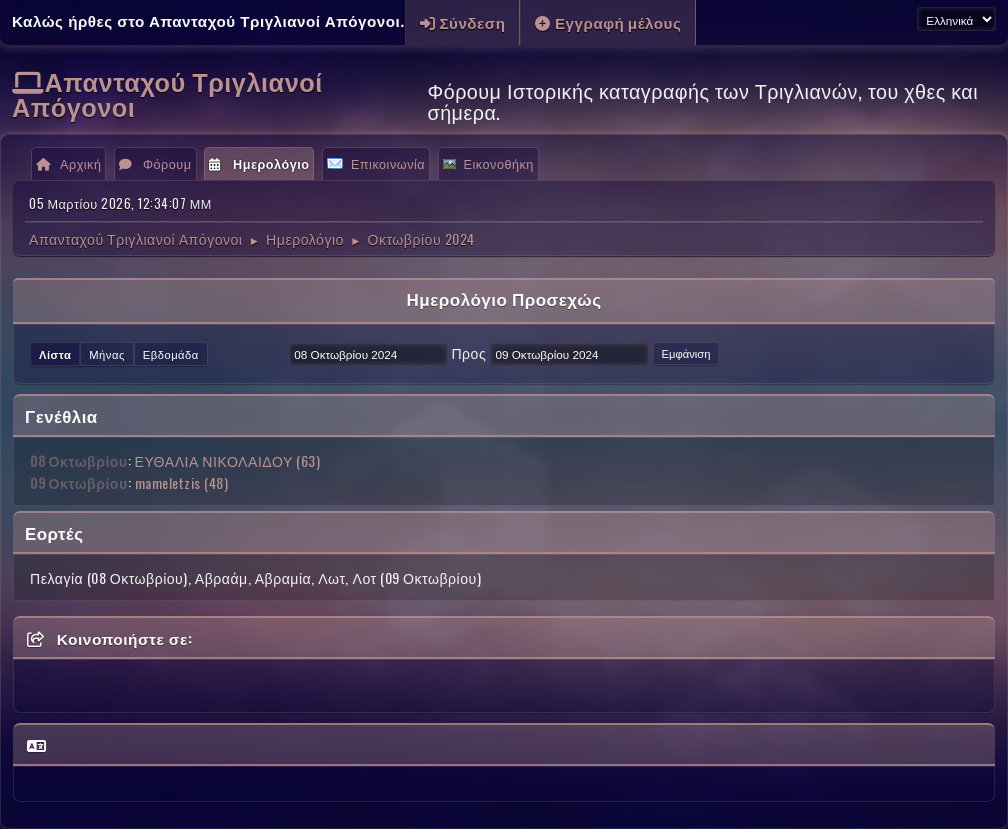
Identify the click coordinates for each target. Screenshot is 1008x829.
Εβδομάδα (171, 354)
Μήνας (107, 354)
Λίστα (55, 354)
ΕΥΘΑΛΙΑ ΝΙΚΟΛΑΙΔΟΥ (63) (228, 460)
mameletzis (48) (182, 482)
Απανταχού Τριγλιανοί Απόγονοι (167, 93)
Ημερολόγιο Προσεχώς (503, 298)
